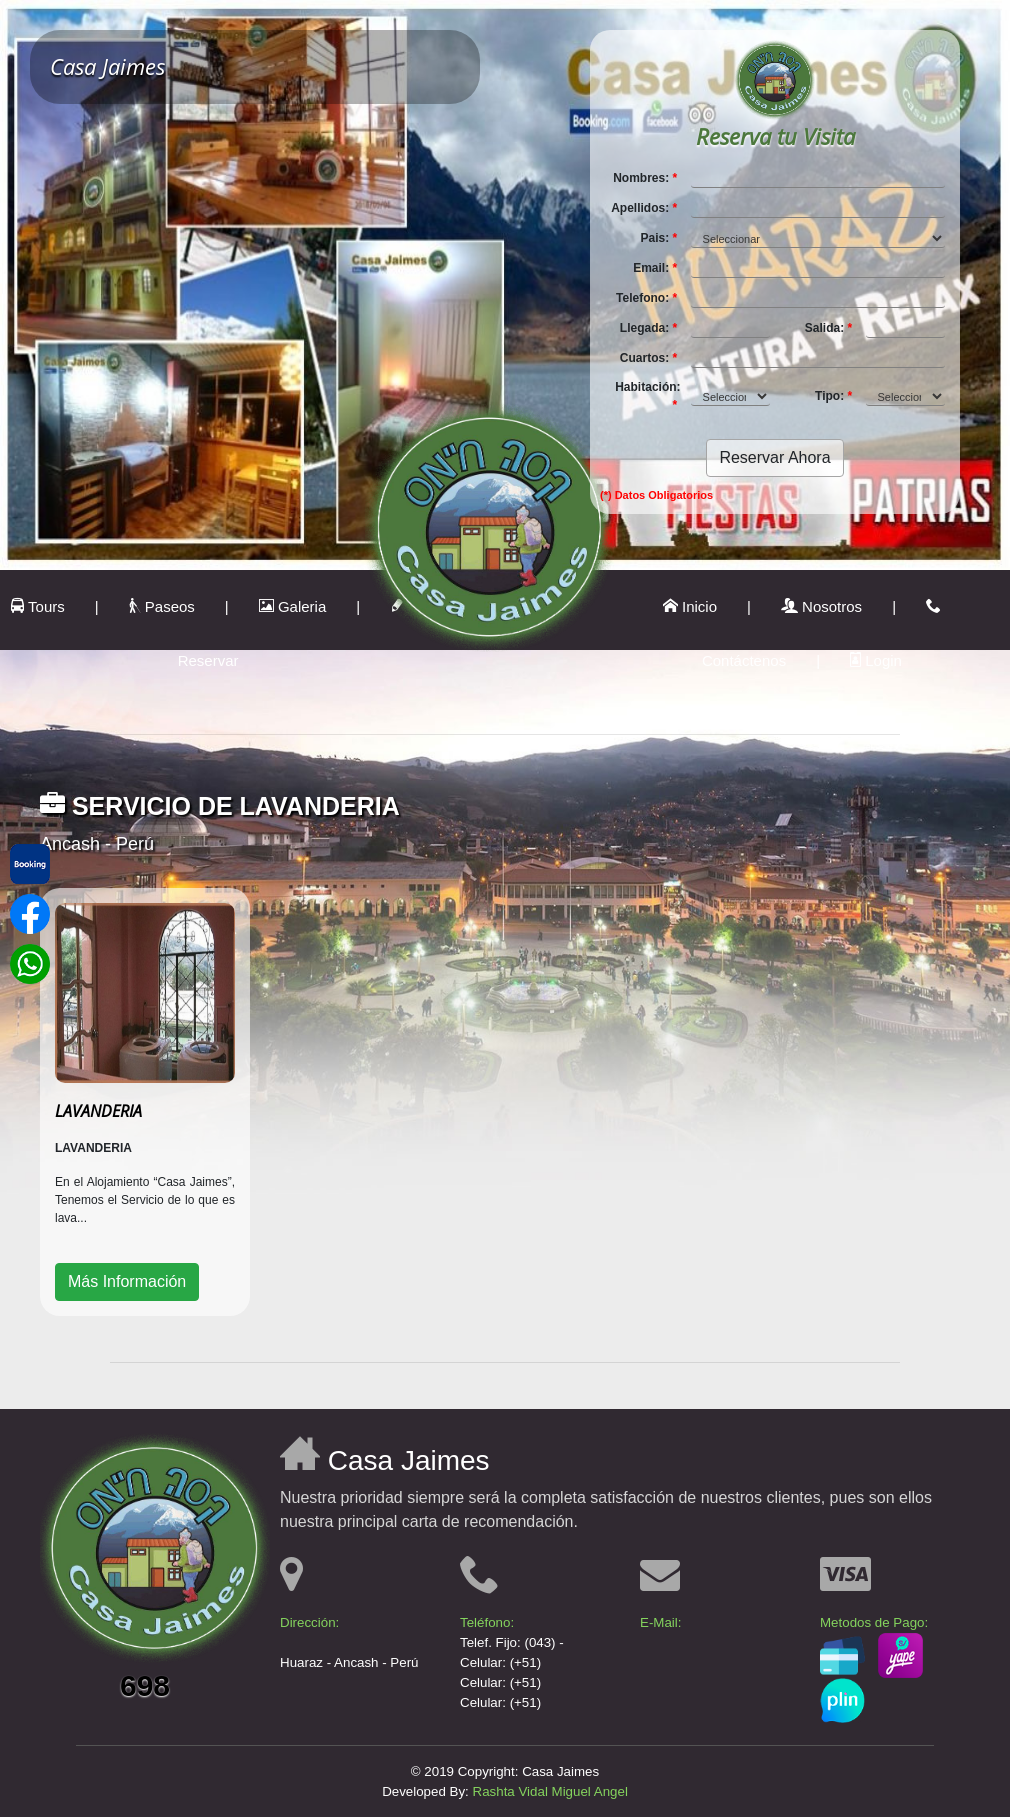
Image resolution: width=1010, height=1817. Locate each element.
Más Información (127, 1281)
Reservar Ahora (774, 457)
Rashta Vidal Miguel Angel (550, 1791)
